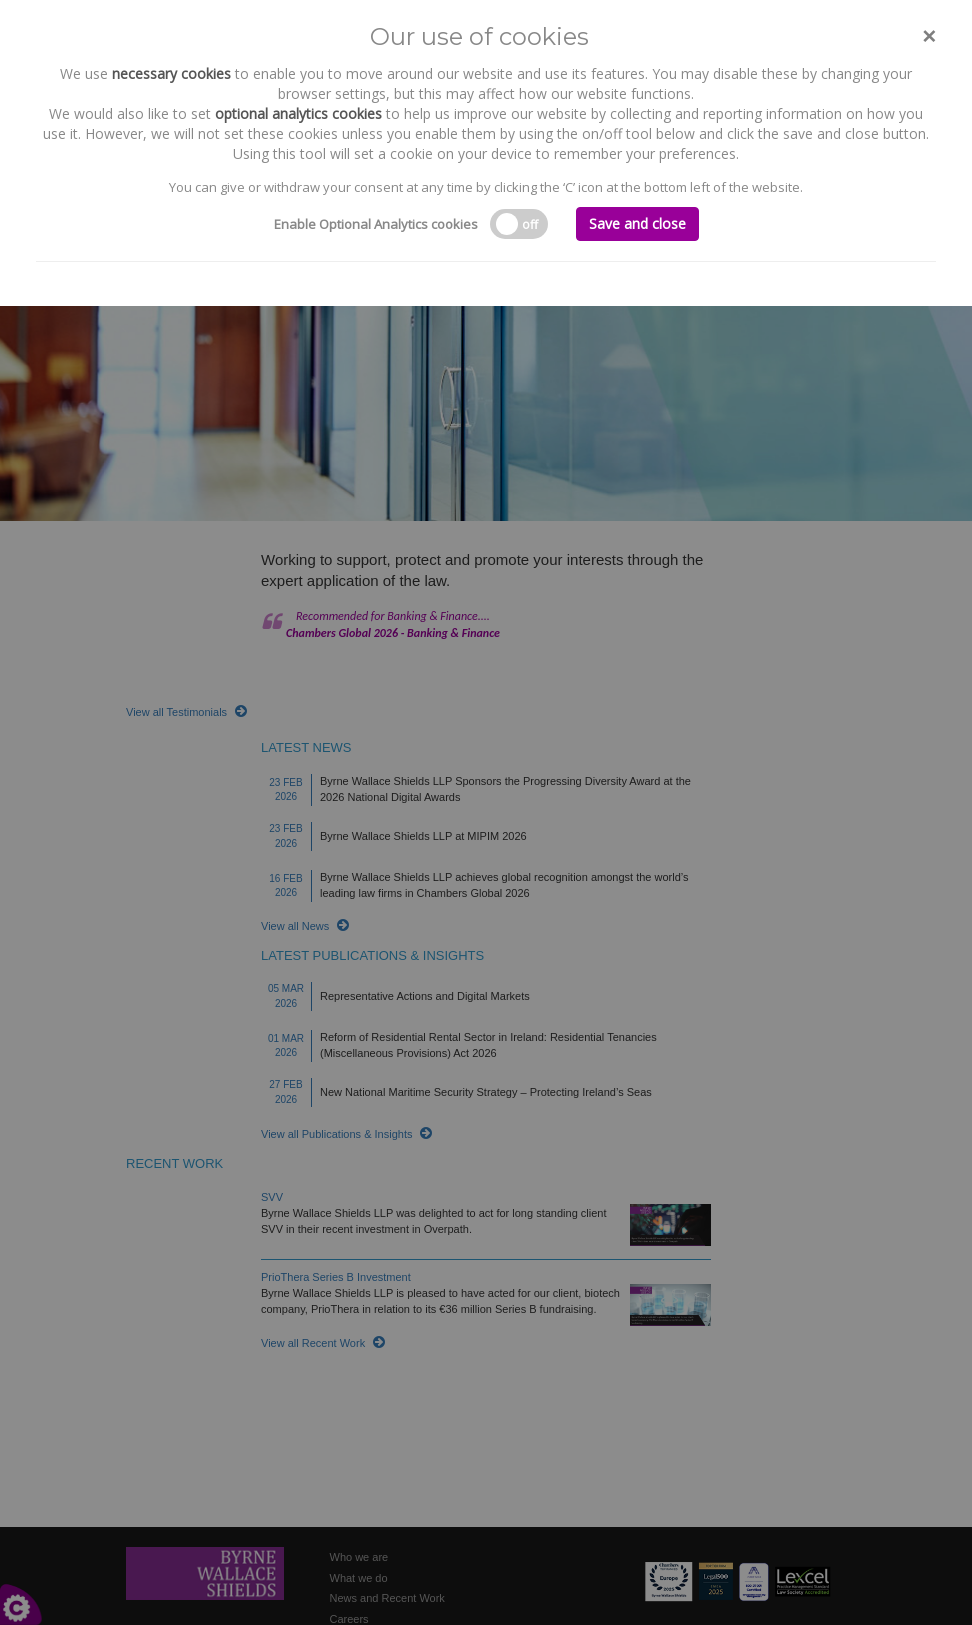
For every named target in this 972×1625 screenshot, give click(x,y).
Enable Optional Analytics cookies (376, 224)
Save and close (637, 223)
